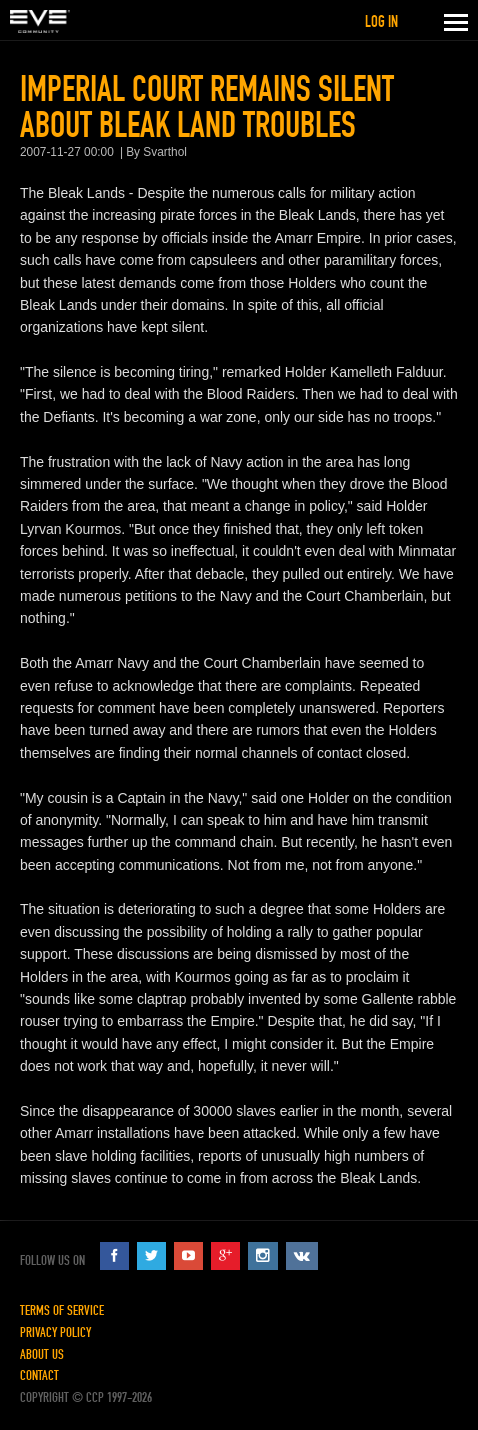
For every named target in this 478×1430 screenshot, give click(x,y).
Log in (381, 21)
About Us (42, 1354)
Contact (39, 1375)
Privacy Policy (55, 1332)
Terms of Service (62, 1310)
